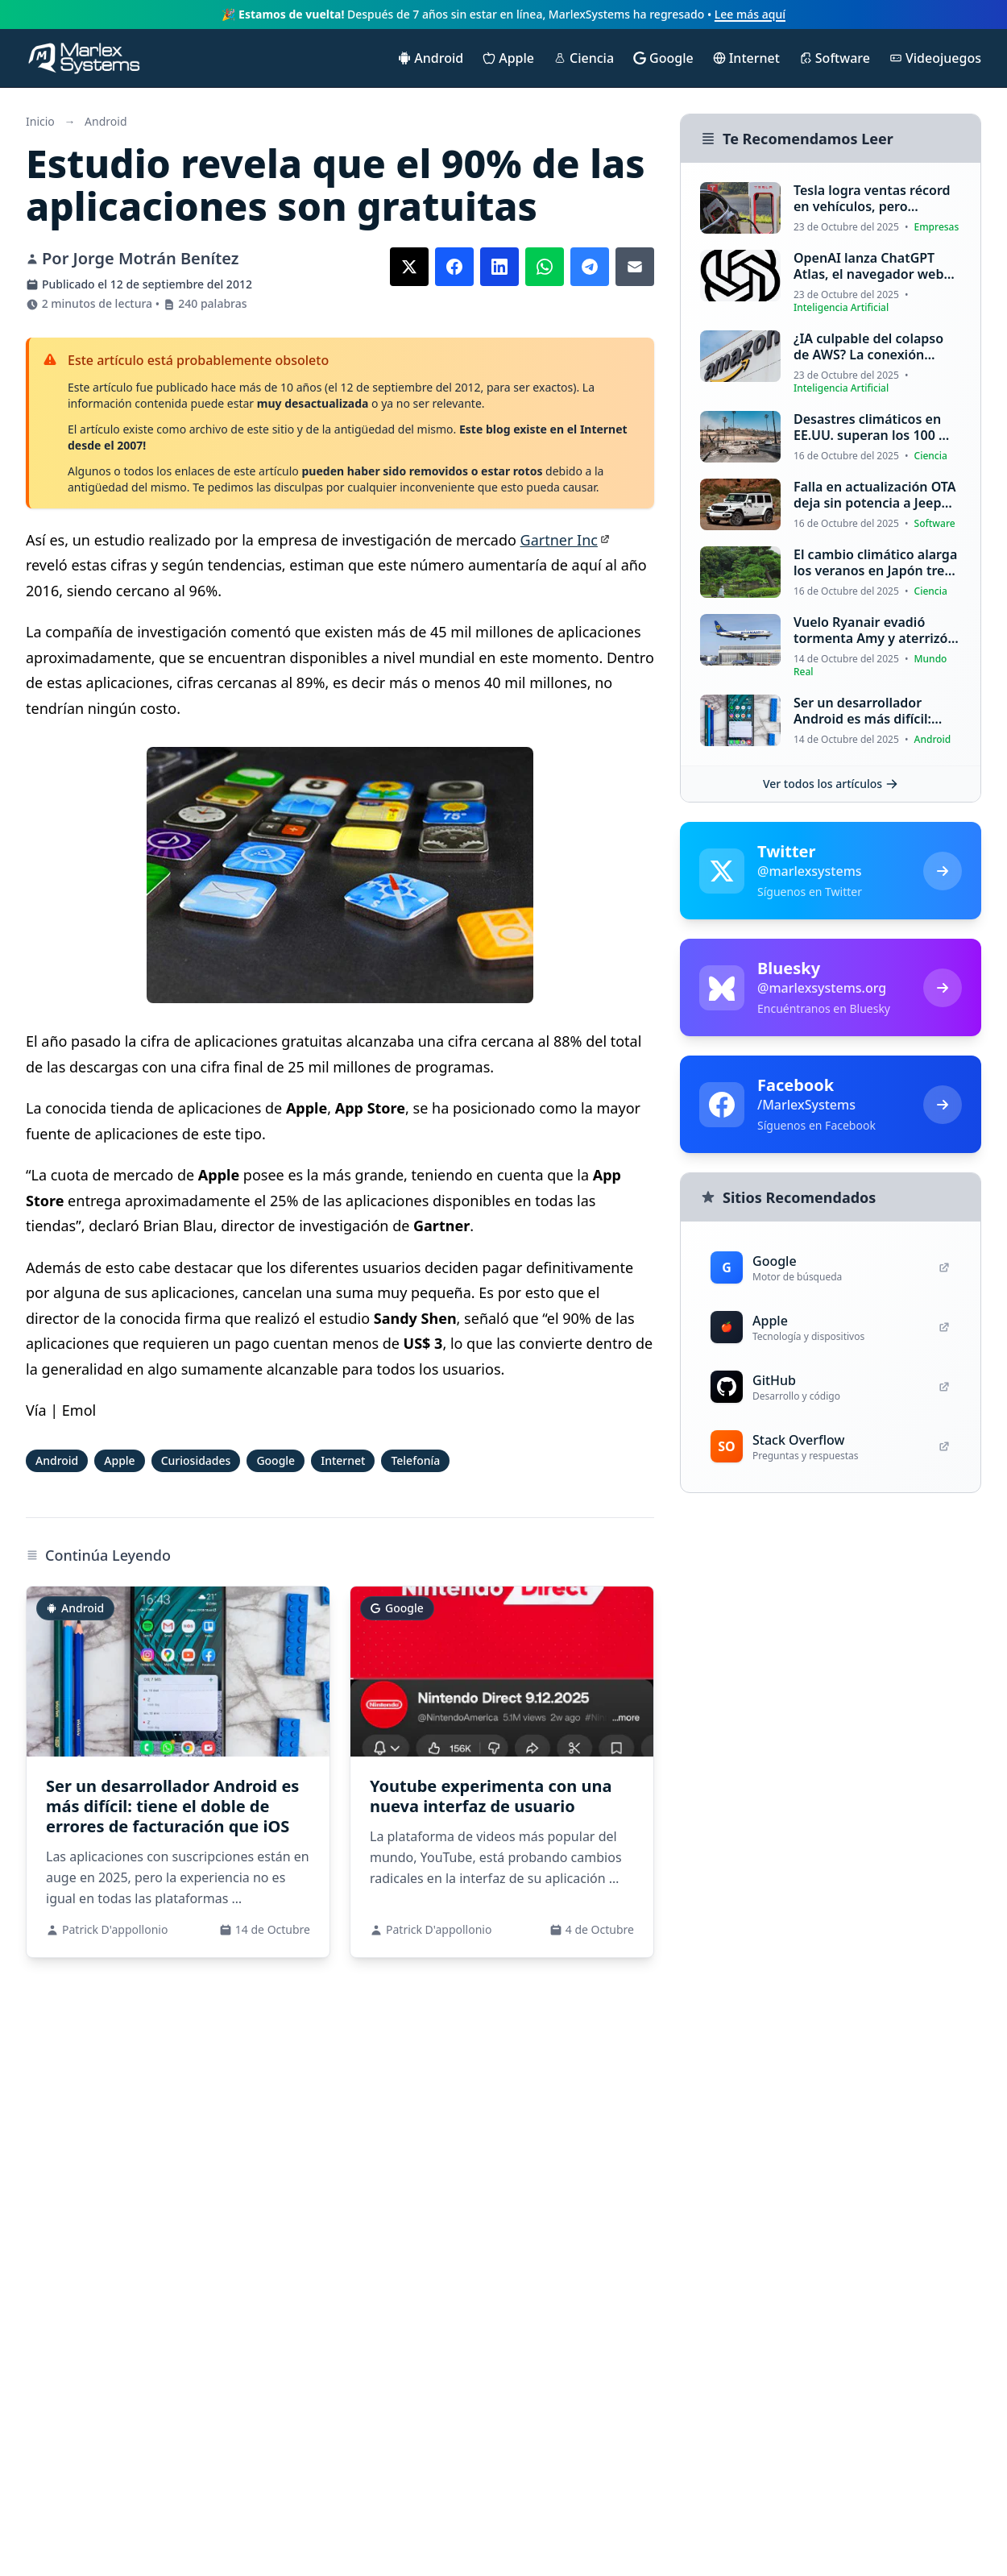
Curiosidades (196, 1460)
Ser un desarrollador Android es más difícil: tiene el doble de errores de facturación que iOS (172, 1806)
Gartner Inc (559, 540)
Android (105, 121)
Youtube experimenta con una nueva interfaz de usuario (490, 1796)
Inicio (40, 121)
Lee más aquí (750, 14)
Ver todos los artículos (830, 783)
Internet (343, 1460)
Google (275, 1460)
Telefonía (415, 1460)
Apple (119, 1460)
